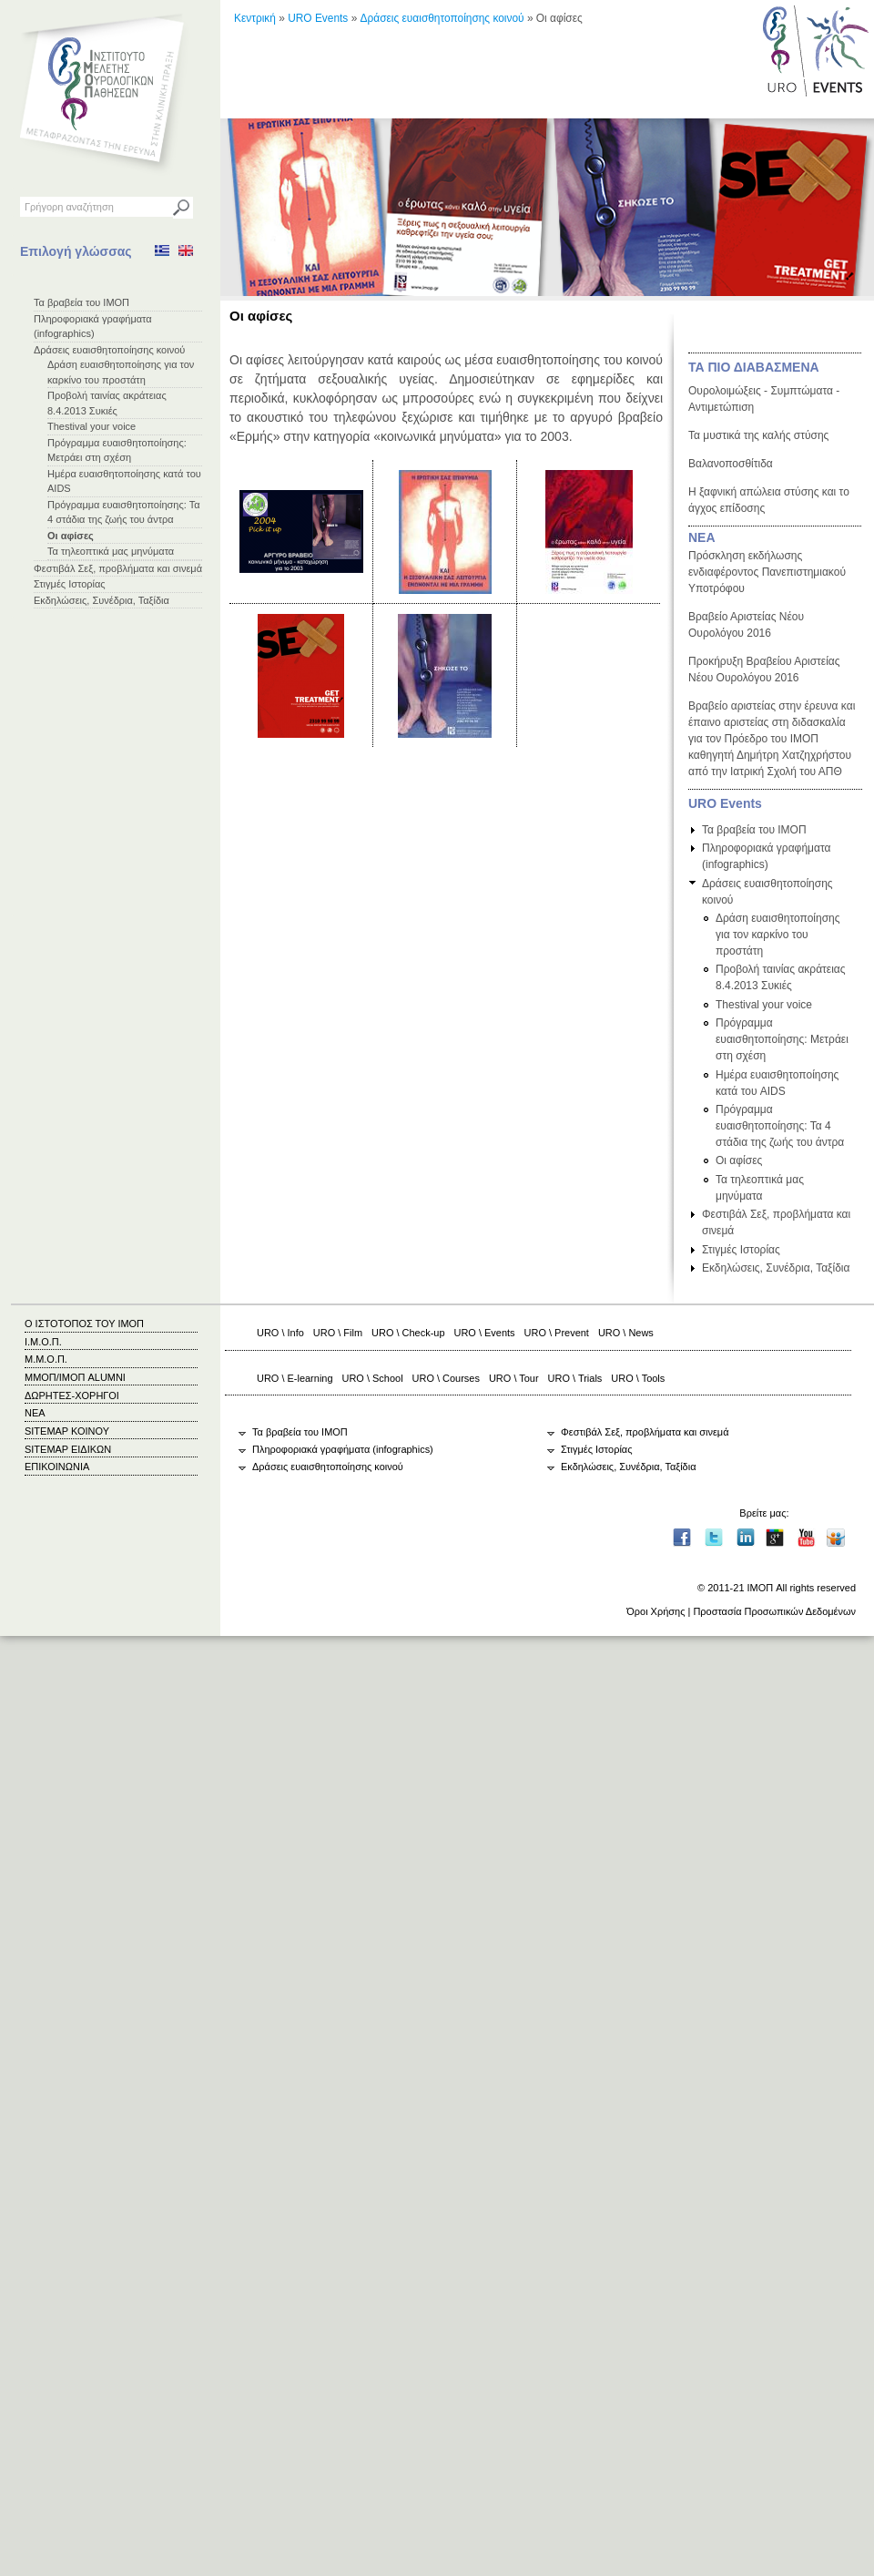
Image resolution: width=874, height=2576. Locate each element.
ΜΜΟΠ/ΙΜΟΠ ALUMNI (75, 1377)
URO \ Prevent (556, 1332)
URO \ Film (337, 1332)
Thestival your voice (91, 426)
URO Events (318, 18)
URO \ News (626, 1332)
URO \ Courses (446, 1378)
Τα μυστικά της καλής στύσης (758, 435)
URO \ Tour (514, 1378)
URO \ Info (280, 1332)
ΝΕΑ (702, 537)
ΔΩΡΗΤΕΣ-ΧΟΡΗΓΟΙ (72, 1395)
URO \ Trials (575, 1378)
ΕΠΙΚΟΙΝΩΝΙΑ (57, 1466)
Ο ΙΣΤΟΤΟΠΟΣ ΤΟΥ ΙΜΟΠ (84, 1323)
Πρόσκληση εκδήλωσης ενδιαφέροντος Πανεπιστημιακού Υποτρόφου (767, 572)
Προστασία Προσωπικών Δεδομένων (774, 1611)
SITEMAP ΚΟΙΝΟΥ (67, 1431)
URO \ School (372, 1378)
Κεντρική (255, 18)
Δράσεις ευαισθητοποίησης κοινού (109, 349)
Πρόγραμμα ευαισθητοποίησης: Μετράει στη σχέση (782, 1039)
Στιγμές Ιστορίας (70, 583)
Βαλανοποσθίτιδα (730, 463)
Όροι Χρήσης (655, 1611)
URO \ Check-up (407, 1332)
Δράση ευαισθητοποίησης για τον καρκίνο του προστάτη (778, 934)
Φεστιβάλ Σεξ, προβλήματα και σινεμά (118, 568)
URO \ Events (484, 1332)
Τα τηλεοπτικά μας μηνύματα (110, 551)
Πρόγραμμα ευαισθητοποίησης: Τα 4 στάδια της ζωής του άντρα (780, 1126)
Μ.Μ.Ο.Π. (46, 1359)
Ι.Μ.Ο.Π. (43, 1341)
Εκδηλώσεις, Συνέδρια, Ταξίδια (101, 600)
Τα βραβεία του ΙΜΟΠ (81, 302)
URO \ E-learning (295, 1378)
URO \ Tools (638, 1378)
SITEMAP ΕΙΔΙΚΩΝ (68, 1449)
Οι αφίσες (70, 535)
